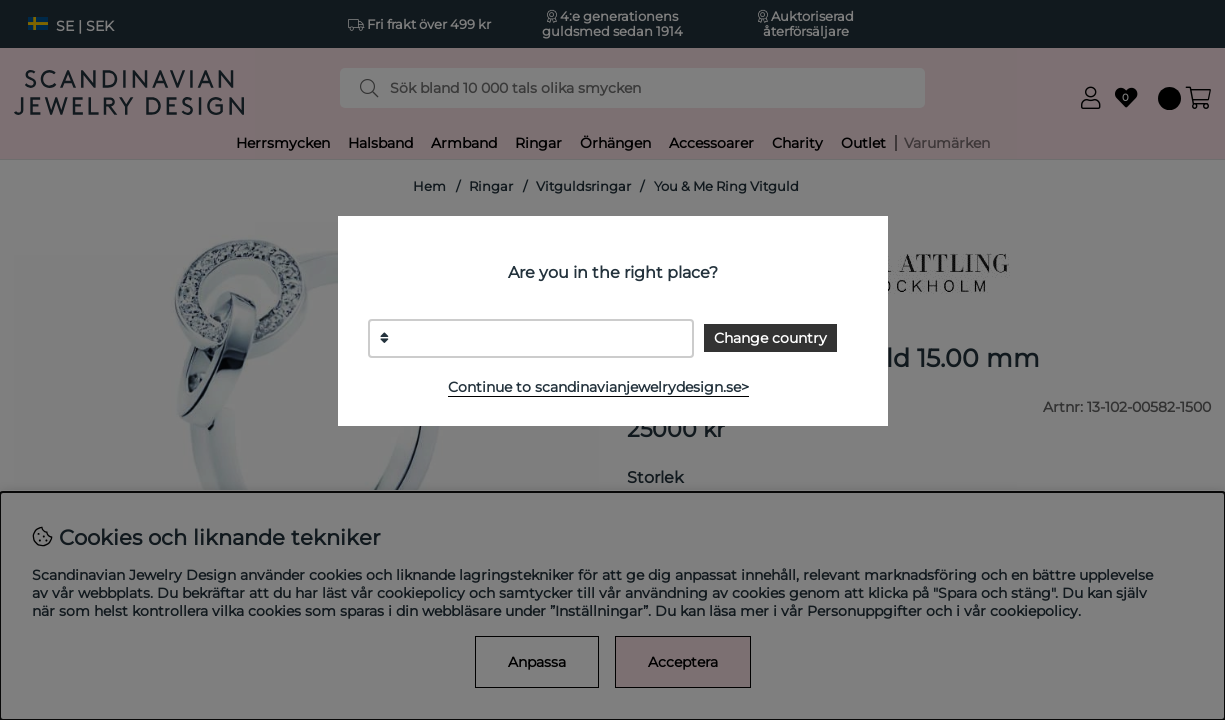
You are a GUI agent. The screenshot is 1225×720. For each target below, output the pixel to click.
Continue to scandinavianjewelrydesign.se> (598, 387)
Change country (770, 338)
